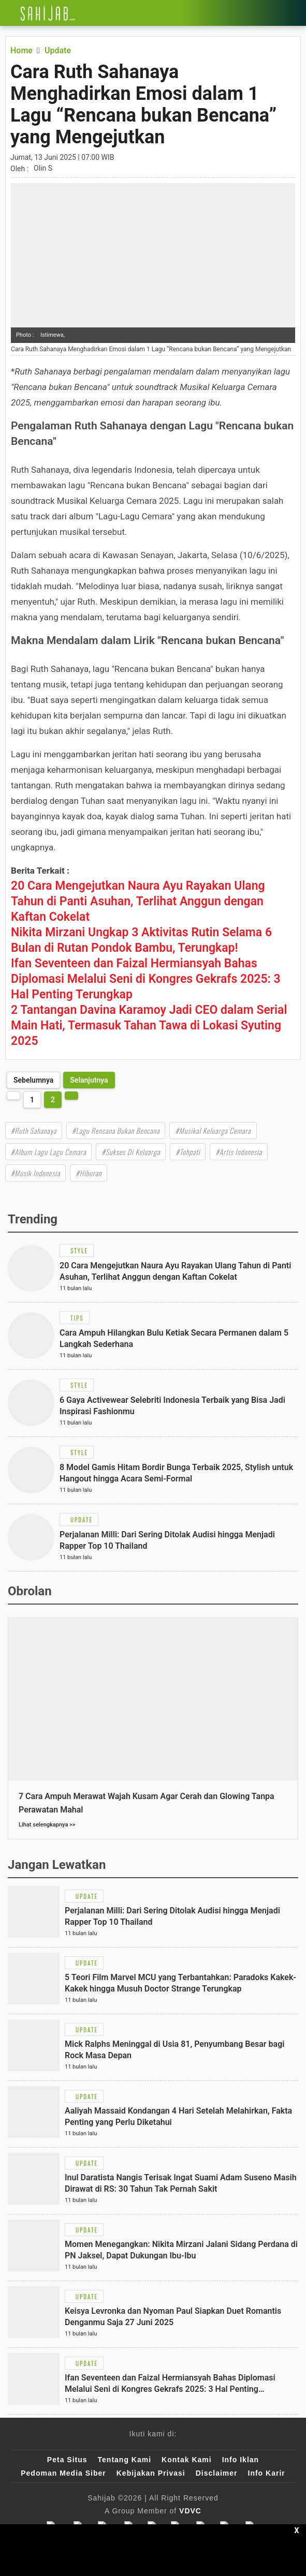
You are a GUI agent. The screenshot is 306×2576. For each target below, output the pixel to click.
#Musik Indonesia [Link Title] (35, 1172)
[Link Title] (8, 13)
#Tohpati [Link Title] (188, 1151)
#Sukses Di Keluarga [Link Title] (130, 1151)
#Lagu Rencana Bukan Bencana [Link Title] (115, 1130)
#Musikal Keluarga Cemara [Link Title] (213, 1130)
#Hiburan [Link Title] (88, 1172)
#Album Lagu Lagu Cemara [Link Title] (48, 1151)
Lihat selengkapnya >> (47, 1824)
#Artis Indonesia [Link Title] (238, 1151)
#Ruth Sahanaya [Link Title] (33, 1130)
